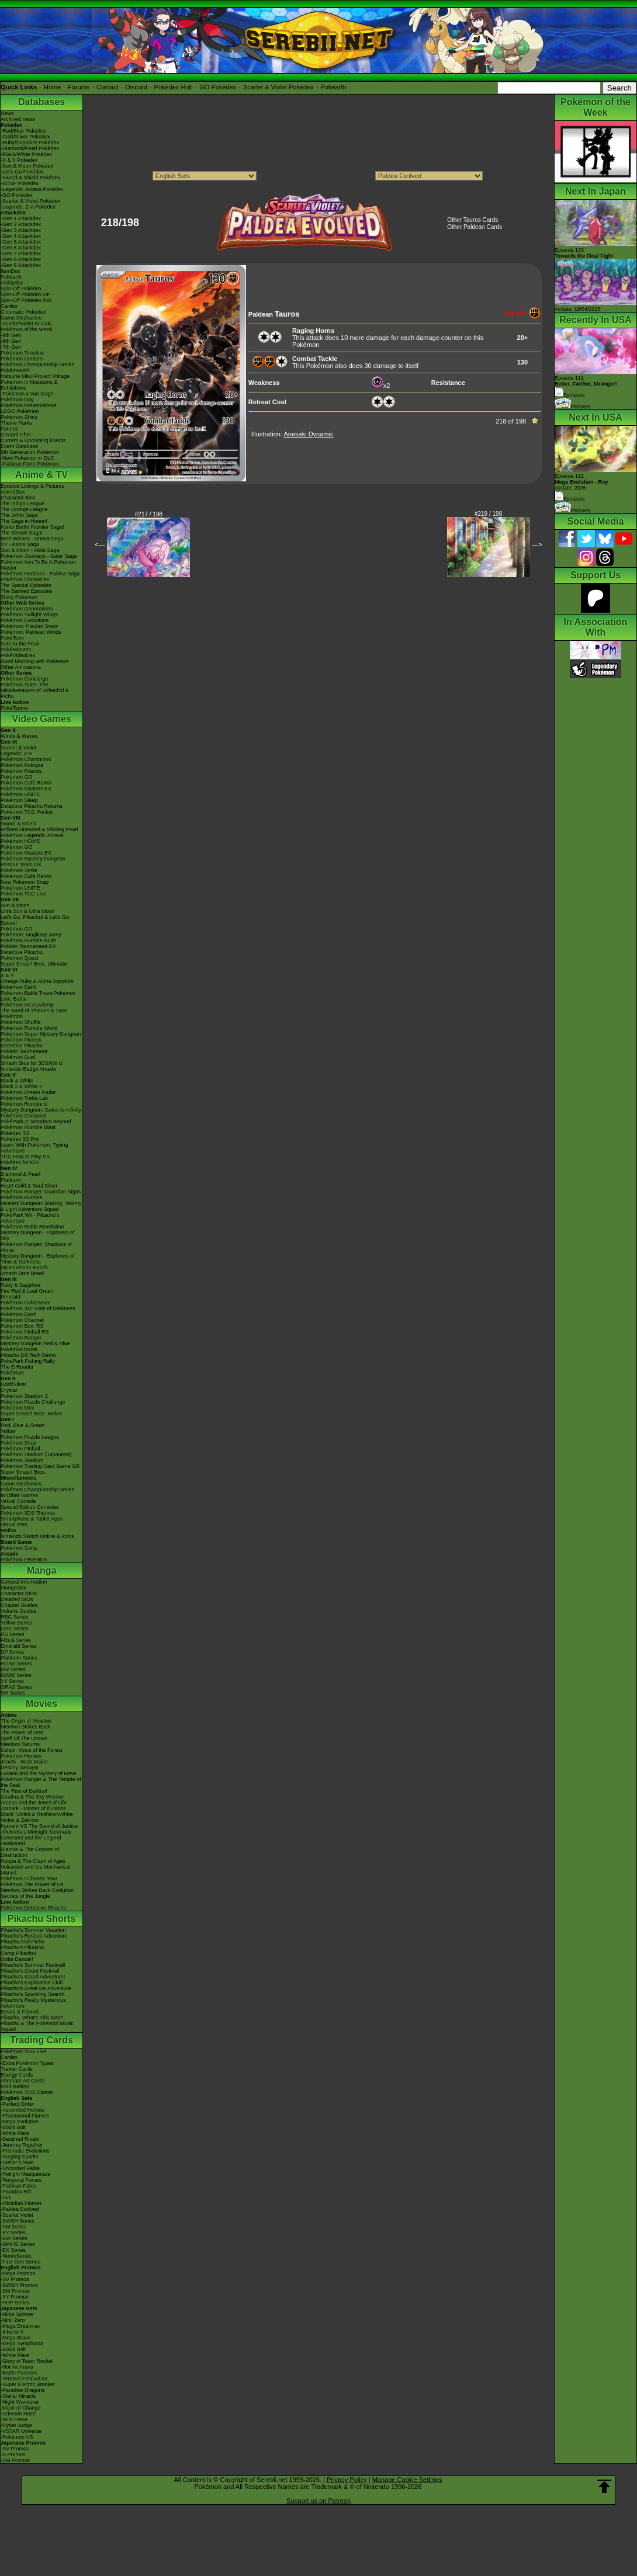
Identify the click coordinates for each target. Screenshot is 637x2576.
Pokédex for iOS (20, 1162)
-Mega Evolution (20, 2121)
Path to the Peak (20, 644)
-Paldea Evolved (20, 2209)
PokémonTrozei (19, 1349)
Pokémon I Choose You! (29, 1878)
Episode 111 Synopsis (586, 386)
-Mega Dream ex (20, 2326)
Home (52, 87)
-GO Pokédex (17, 195)
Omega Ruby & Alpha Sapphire (37, 981)
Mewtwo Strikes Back (26, 1727)
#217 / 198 (148, 514)
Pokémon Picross (21, 1040)
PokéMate (13, 1373)
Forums (78, 87)
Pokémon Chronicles (25, 579)
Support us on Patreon (318, 2500)
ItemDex (10, 271)
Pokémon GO (17, 777)
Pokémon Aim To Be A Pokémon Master (38, 565)
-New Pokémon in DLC (27, 458)
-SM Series (14, 2227)
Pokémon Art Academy (27, 1005)
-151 (6, 2197)
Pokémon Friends (21, 771)
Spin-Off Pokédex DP (25, 294)
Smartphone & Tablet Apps (32, 1519)
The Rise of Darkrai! (24, 1791)
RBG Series (15, 1617)
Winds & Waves (19, 736)
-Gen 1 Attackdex (21, 218)
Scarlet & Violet (18, 748)
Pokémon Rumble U (24, 1104)
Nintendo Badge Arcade (28, 1069)
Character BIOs (19, 1593)
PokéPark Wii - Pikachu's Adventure (30, 1218)
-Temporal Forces (21, 2180)
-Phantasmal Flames (25, 2116)
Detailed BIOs (17, 1599)
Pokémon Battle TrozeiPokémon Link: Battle (38, 996)
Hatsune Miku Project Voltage (35, 376)
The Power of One (22, 1732)
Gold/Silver (13, 1384)
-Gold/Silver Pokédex (25, 137)
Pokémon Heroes (21, 1756)
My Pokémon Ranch (24, 1267)
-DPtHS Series (18, 2244)
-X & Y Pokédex (19, 160)
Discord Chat (16, 435)
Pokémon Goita (19, 1548)
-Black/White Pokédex (26, 154)
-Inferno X (12, 2332)
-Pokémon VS (17, 2437)
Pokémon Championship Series (37, 364)
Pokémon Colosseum (26, 1303)
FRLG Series (16, 1640)
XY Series (12, 1681)
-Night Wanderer (20, 2402)
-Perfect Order (17, 2104)
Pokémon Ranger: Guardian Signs (41, 1192)
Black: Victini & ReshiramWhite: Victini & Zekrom (37, 1817)
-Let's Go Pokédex (22, 172)
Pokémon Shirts (19, 417)
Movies (41, 1704)
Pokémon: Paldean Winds (31, 632)
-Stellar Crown (17, 2162)
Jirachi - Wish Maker (25, 1762)
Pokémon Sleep (19, 800)
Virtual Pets (14, 1524)
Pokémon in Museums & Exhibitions (29, 385)
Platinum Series (19, 1658)
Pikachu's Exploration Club (32, 1982)
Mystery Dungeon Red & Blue (35, 1343)
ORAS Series (16, 1687)
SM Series (13, 1693)
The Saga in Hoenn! (24, 521)
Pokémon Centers (22, 359)
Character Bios (18, 498)
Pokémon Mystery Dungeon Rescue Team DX (33, 861)
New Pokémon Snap (25, 882)
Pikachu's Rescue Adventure (34, 1936)
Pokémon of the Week (26, 329)
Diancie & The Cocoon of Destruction (30, 1852)
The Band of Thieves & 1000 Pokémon (34, 1013)
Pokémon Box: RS (22, 1326)
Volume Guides (18, 1611)
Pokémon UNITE (20, 794)
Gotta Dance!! (17, 1959)
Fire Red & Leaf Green (27, 1291)
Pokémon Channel (22, 1320)
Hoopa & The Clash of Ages (33, 1861)
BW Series (13, 1669)
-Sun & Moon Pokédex (27, 166)
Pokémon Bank (18, 987)
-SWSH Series (17, 2221)
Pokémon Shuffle (20, 1022)
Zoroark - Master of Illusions (33, 1808)
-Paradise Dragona (23, 2390)
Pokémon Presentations (29, 405)
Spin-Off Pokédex (21, 288)
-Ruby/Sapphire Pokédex (30, 142)
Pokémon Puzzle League (30, 1437)
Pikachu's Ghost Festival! (30, 1971)
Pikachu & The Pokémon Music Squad (37, 2026)
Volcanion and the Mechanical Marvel (36, 1870)
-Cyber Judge (16, 2425)
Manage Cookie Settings (407, 2479)
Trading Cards (41, 2040)
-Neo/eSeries (16, 2256)
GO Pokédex (217, 87)
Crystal (9, 1390)
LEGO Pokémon (20, 411)
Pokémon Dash (19, 1314)
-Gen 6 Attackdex (21, 248)
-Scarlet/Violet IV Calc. (27, 324)
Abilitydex (12, 283)
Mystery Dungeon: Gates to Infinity (41, 1110)
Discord (136, 87)
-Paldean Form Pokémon (30, 464)
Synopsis (570, 499)
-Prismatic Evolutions (25, 2151)
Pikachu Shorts (41, 1919)
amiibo (8, 1530)
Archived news (18, 119)
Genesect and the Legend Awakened (31, 1840)
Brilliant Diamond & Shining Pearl (39, 829)
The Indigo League (22, 503)
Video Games (41, 719)
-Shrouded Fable (20, 2168)
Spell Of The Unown (24, 1738)
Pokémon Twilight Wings (29, 614)
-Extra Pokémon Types (27, 2063)
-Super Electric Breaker (28, 2384)
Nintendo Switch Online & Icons (37, 1536)
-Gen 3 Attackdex (21, 230)
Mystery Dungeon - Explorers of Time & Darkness (38, 1259)
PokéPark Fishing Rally (28, 1361)
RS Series (13, 1634)
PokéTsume (14, 708)
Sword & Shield (19, 824)
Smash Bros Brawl (22, 1273)
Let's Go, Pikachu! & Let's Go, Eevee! (36, 920)
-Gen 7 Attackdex (21, 253)
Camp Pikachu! (18, 1953)
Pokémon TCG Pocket (27, 812)
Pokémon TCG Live (23, 894)
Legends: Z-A (16, 753)
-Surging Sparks (20, 2157)
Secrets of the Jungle (25, 1896)
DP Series (12, 1652)
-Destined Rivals (20, 2139)
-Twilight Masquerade (26, 2174)
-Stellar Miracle (18, 2396)
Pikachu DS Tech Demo (28, 1355)
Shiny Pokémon (19, 597)
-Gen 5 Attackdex (21, 242)
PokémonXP (15, 370)
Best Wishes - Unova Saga (32, 538)
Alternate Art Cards (23, 2081)
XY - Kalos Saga (20, 544)
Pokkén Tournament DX (28, 946)
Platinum (11, 1180)
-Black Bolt (13, 2127)
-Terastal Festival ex (24, 2378)
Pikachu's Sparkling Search (32, 1994)
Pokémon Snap (19, 1443)
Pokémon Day (17, 399)
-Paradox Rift (16, 2192)
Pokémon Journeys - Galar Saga (39, 556)
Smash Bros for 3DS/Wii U (32, 1063)
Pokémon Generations (27, 609)
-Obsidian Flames (21, 2203)
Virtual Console (18, 1501)
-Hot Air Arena (17, 2367)
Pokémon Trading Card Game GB (40, 1466)
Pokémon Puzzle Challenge (33, 1402)
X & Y (7, 975)
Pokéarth (333, 87)
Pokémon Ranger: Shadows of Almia (36, 1247)
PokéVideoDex (18, 655)
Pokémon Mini (17, 1408)
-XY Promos (15, 2297)
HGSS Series (16, 1664)
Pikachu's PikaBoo (22, 1947)
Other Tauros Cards (472, 220)
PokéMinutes (16, 649)
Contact (107, 87)
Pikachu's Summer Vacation (33, 1930)
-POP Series (15, 2303)
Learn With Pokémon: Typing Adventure (34, 1148)
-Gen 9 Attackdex (21, 265)
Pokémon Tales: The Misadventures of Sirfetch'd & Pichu (35, 690)
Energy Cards (17, 2075)
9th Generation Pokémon (30, 452)
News (7, 113)
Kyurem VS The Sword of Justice (39, 1826)
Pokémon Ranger (21, 1338)
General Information (24, 1582)
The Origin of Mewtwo (26, 1721)
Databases (41, 102)
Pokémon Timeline (22, 353)
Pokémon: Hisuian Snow (29, 626)
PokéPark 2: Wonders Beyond (36, 1121)
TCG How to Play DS (25, 1156)
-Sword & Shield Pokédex (30, 177)
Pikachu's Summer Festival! (33, 1965)
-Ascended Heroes (22, 2110)
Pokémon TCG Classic (27, 2092)
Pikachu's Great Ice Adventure (36, 1988)
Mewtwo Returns (20, 1744)
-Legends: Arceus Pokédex (32, 189)
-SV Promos (15, 2279)
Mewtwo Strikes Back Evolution (37, 1890)
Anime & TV (41, 475)
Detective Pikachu (22, 952)
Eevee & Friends (20, 2012)
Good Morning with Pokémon (34, 661)
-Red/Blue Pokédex (23, 131)
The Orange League (24, 509)
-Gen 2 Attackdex (21, 224)
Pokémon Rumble (22, 1197)
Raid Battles (15, 2086)
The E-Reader (17, 1367)
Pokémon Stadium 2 (24, 1396)
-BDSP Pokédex (20, 183)
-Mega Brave (16, 2338)
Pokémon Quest (20, 958)
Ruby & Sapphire (20, 1285)
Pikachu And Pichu (22, 1942)
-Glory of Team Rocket (27, 2361)
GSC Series (15, 1628)
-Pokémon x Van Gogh (27, 394)
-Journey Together (22, 2145)
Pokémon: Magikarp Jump (31, 935)
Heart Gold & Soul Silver (29, 1186)
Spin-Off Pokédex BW (26, 300)
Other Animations (21, 667)
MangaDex (13, 1588)
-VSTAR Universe (21, 2431)
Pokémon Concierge (25, 679)
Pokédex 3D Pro (20, 1139)
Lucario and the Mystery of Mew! (39, 1773)
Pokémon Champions (26, 759)
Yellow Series (16, 1623)
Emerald (10, 1297)
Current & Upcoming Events (33, 440)
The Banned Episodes (27, 591)
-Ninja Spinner (17, 2314)
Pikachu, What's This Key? (32, 2017)
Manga (42, 1570)
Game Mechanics (21, 318)
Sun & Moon (15, 905)
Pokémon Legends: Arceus (32, 835)
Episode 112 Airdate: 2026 (581, 482)
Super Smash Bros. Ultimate (34, 964)
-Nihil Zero (13, 2320)
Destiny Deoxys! (20, 1767)
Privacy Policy (346, 2479)
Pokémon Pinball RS (25, 1332)
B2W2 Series (16, 1675)
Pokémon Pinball (20, 1449)
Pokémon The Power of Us (32, 1884)
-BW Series (14, 2238)
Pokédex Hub (173, 87)
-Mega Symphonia (22, 2343)
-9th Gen (11, 335)
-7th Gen (11, 347)
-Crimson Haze (18, 2414)
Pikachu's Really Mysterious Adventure (33, 2003)
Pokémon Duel (18, 1057)
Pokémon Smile (19, 870)
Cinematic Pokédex (23, 312)
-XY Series (13, 2232)
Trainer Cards (17, 2069)
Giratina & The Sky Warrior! (33, 1797)
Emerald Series (19, 1646)
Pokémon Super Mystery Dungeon (41, 1034)
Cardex (9, 306)
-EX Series (13, 2250)
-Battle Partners (19, 2373)
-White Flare (15, 2133)
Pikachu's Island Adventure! (33, 1977)
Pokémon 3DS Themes (28, 1513)
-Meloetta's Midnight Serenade (36, 1832)
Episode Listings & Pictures (32, 486)
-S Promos (13, 2454)
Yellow (8, 1431)
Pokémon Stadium (22, 1460)
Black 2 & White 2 (21, 1086)
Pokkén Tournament (24, 1051)
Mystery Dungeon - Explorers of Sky (38, 1235)
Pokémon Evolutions (25, 620)
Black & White (17, 1081)
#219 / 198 (488, 514)
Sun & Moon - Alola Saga (30, 550)
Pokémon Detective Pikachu (34, 1908)
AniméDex (13, 492)
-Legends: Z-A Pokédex (28, 207)
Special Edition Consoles (30, 1507)
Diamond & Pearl (20, 1174)
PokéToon (12, 638)
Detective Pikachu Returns (32, 806)
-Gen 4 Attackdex (21, 236)
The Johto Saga (19, 515)
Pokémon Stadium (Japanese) (36, 1454)
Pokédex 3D (15, 1133)
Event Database (19, 446)
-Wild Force (14, 2419)
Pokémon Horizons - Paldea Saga (40, 574)
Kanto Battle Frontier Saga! (32, 527)
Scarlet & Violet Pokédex (278, 87)
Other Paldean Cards (474, 227)
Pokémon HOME (20, 841)
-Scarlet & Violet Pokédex (30, 201)
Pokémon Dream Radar (28, 1092)
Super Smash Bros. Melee (31, 1414)
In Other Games (19, 1495)
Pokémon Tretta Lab (24, 1098)
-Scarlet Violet (17, 2215)
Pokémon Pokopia (22, 765)
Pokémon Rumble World (29, 1028)
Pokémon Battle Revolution (32, 1227)
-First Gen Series (20, 2262)
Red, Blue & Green (23, 1425)
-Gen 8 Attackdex (21, 259)
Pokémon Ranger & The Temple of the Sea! (41, 1782)
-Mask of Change (21, 2408)
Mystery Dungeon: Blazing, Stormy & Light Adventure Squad (41, 1206)
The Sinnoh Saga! (22, 533)
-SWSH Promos (19, 2285)
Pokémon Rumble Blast (28, 1127)
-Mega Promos (18, 2273)
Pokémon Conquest (24, 1116)
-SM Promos (15, 2291)
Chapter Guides (19, 1605)
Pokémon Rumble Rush (28, 940)
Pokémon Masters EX (26, 788)
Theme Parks (16, 423)
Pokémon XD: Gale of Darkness (38, 1308)
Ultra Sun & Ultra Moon (28, 911)
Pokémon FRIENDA (24, 1560)
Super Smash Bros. (23, 1472)
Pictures (572, 406)
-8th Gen (11, 341)
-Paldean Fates (18, 2186)
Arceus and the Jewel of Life (34, 1803)
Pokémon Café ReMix (26, 783)
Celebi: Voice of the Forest (32, 1750)
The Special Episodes (26, 585)
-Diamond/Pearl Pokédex (30, 148)
